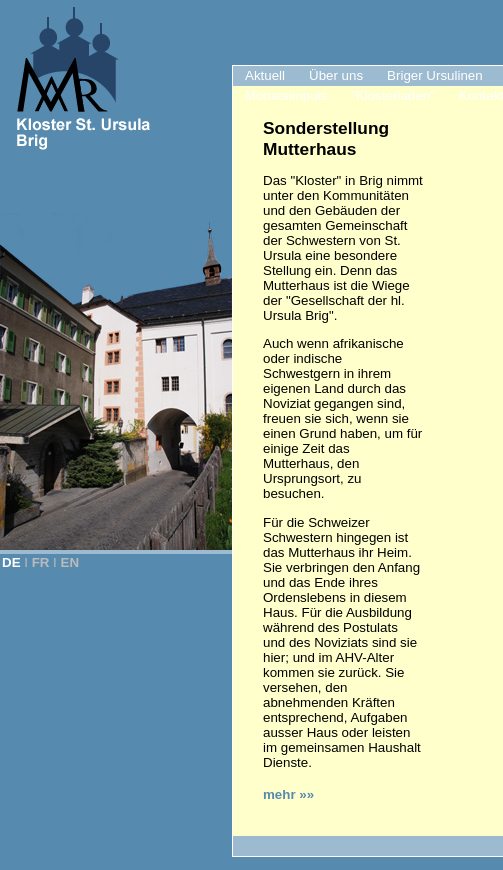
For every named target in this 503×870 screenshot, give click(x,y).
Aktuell (265, 75)
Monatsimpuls (286, 95)
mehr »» (288, 794)
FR (41, 562)
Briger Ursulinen (435, 75)
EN (70, 562)
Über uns (336, 75)
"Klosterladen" (393, 95)
